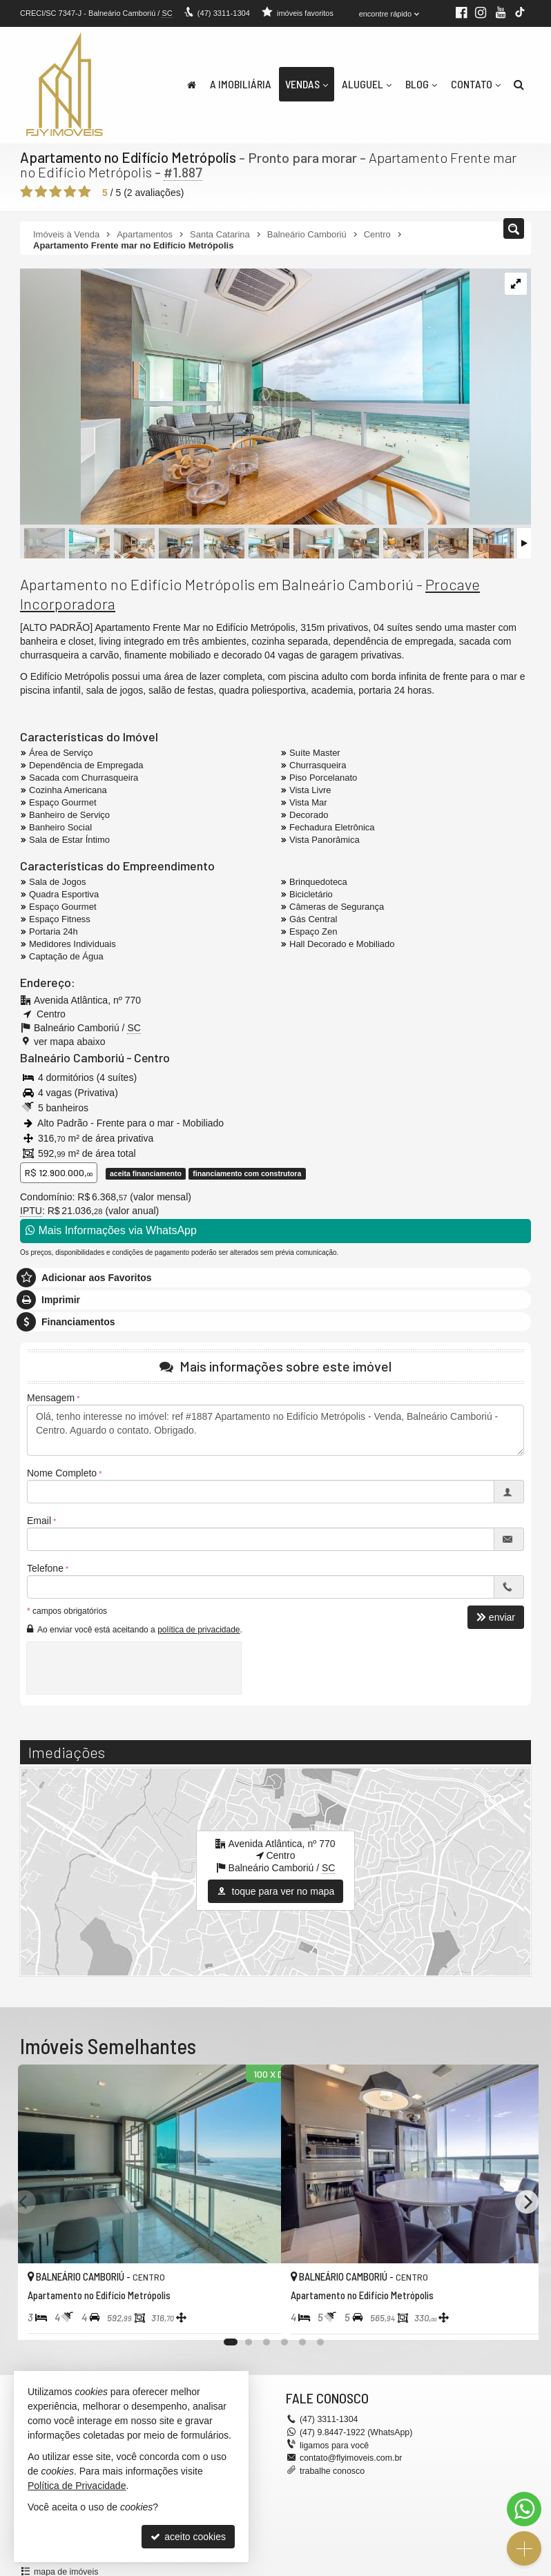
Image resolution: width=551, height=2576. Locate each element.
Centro (146, 1057)
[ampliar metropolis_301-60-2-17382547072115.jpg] (245, 396)
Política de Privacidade (77, 2485)
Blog (421, 83)
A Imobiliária (240, 83)
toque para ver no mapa (276, 1890)
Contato (476, 83)
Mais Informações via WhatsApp (111, 1230)
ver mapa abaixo (70, 1040)
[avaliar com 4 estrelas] (70, 191)
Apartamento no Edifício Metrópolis (127, 157)
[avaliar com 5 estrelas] (84, 191)
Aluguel (367, 83)
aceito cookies (188, 2536)
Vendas (306, 83)
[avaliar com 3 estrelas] (55, 191)
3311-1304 (223, 13)
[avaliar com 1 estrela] (26, 191)
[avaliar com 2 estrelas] (41, 191)
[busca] (519, 84)
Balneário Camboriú (69, 1057)
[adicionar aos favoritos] (255, 2316)
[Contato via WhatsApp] (524, 2509)
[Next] (527, 2201)
